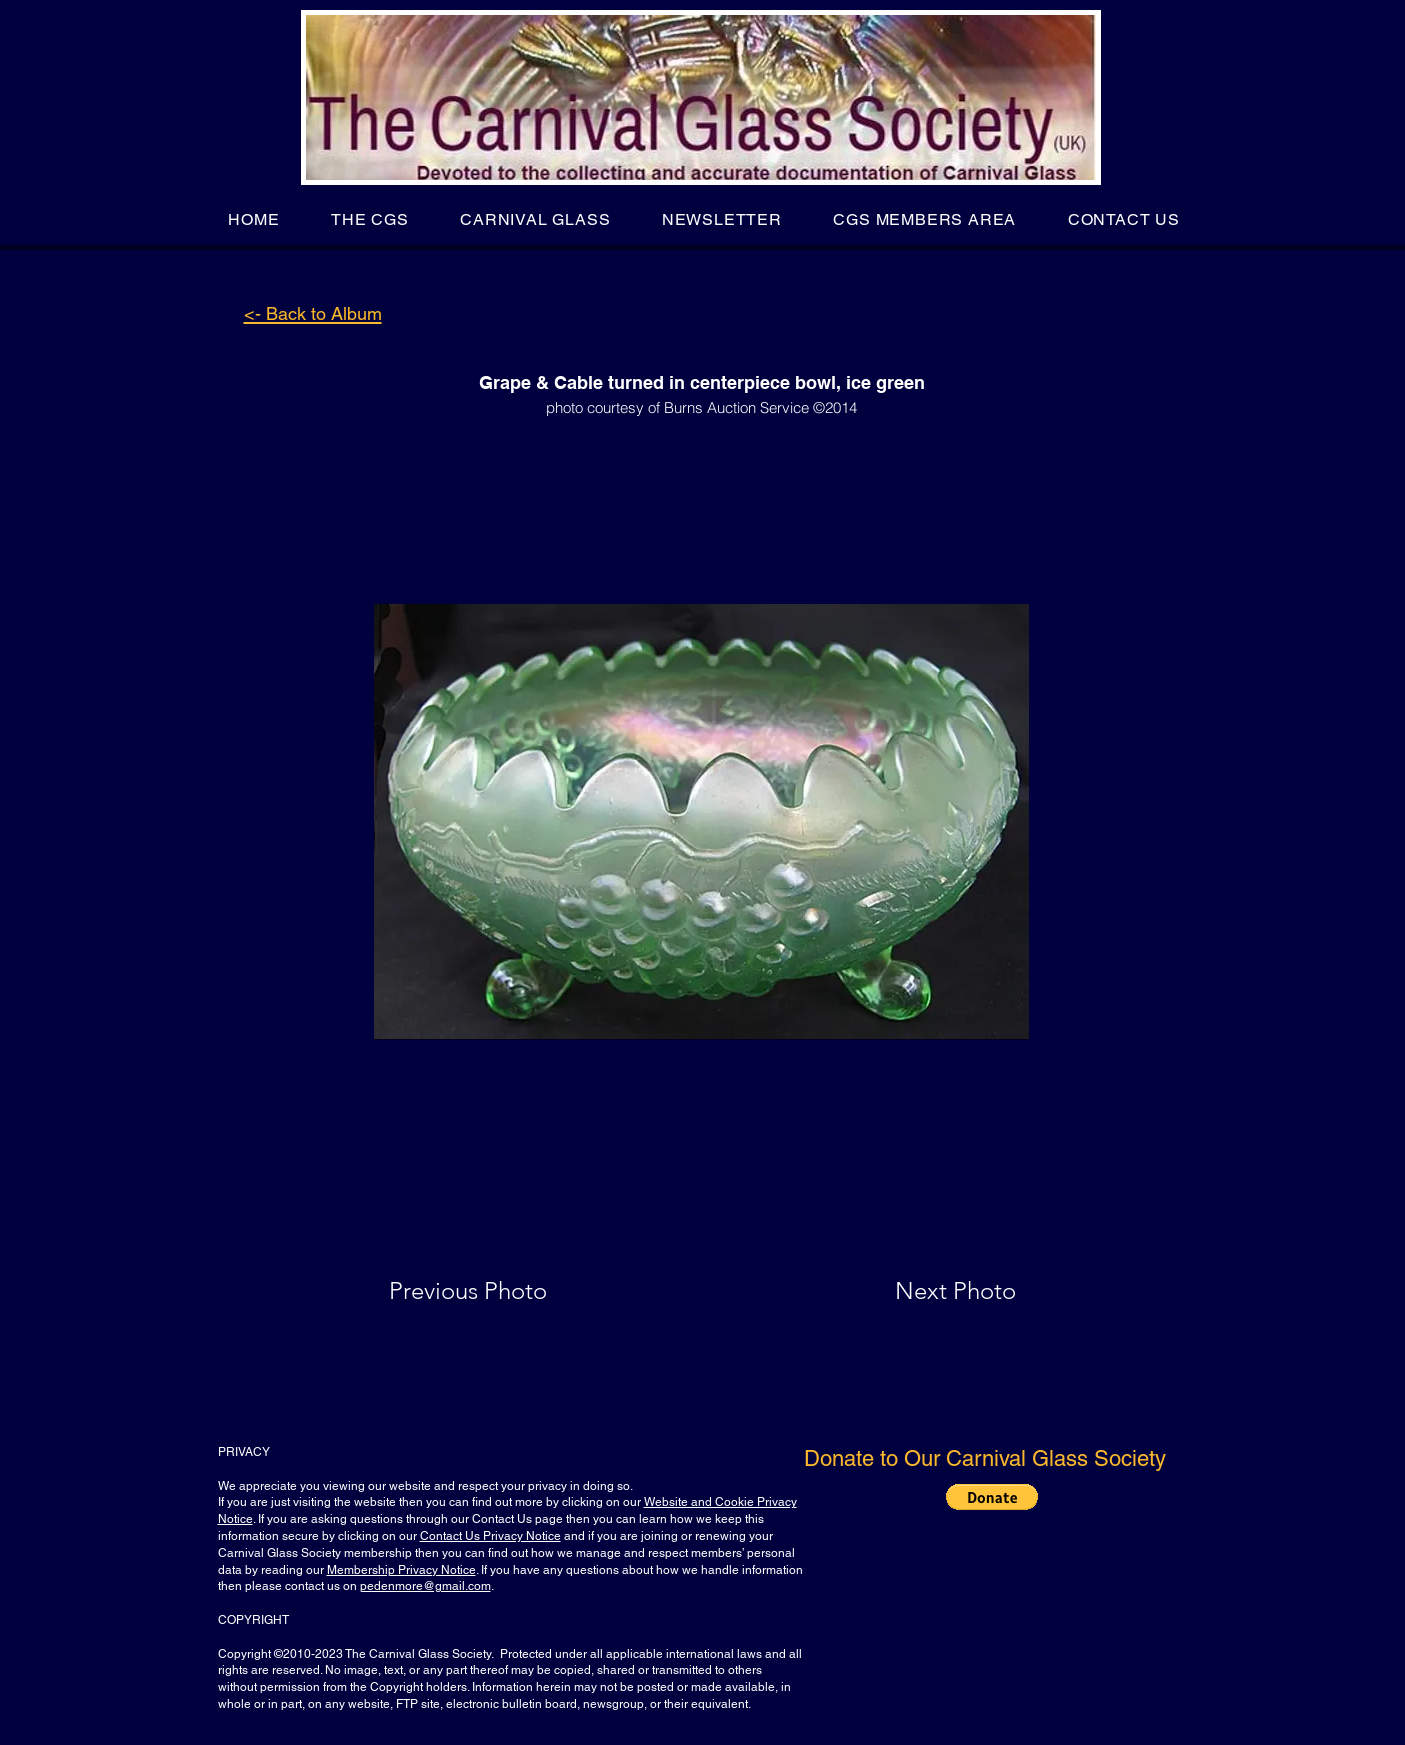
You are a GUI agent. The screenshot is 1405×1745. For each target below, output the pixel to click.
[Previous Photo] (496, 1291)
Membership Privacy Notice (401, 1570)
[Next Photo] (916, 1291)
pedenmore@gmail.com (425, 1586)
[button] (369, 219)
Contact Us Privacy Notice (490, 1536)
